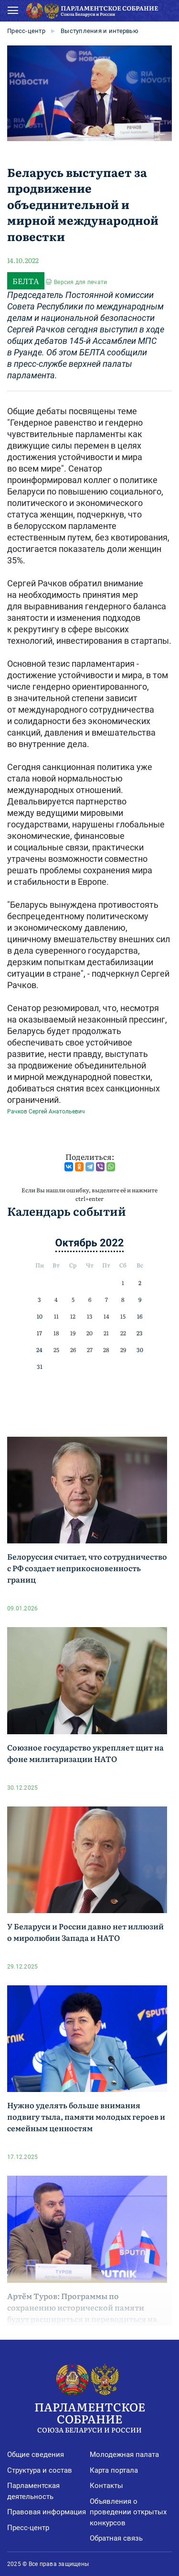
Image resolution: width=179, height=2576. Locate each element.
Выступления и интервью (99, 30)
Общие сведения (35, 2454)
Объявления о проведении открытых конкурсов (128, 2512)
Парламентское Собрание (89, 2416)
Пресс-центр (26, 30)
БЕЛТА (25, 280)
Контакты (106, 2485)
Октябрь (76, 1243)
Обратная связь (116, 2538)
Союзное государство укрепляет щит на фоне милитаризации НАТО (85, 1752)
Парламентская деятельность (33, 2491)
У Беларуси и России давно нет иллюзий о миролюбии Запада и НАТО (85, 1931)
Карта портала (114, 2470)
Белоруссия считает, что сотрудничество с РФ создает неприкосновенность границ (87, 1568)
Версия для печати (80, 282)
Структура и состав (39, 2470)
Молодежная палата (124, 2454)
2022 (112, 1243)
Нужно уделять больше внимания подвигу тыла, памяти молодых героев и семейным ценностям (86, 2116)
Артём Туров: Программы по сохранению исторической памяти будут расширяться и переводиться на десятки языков (82, 2313)
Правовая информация (46, 2512)
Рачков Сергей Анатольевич (46, 1111)
